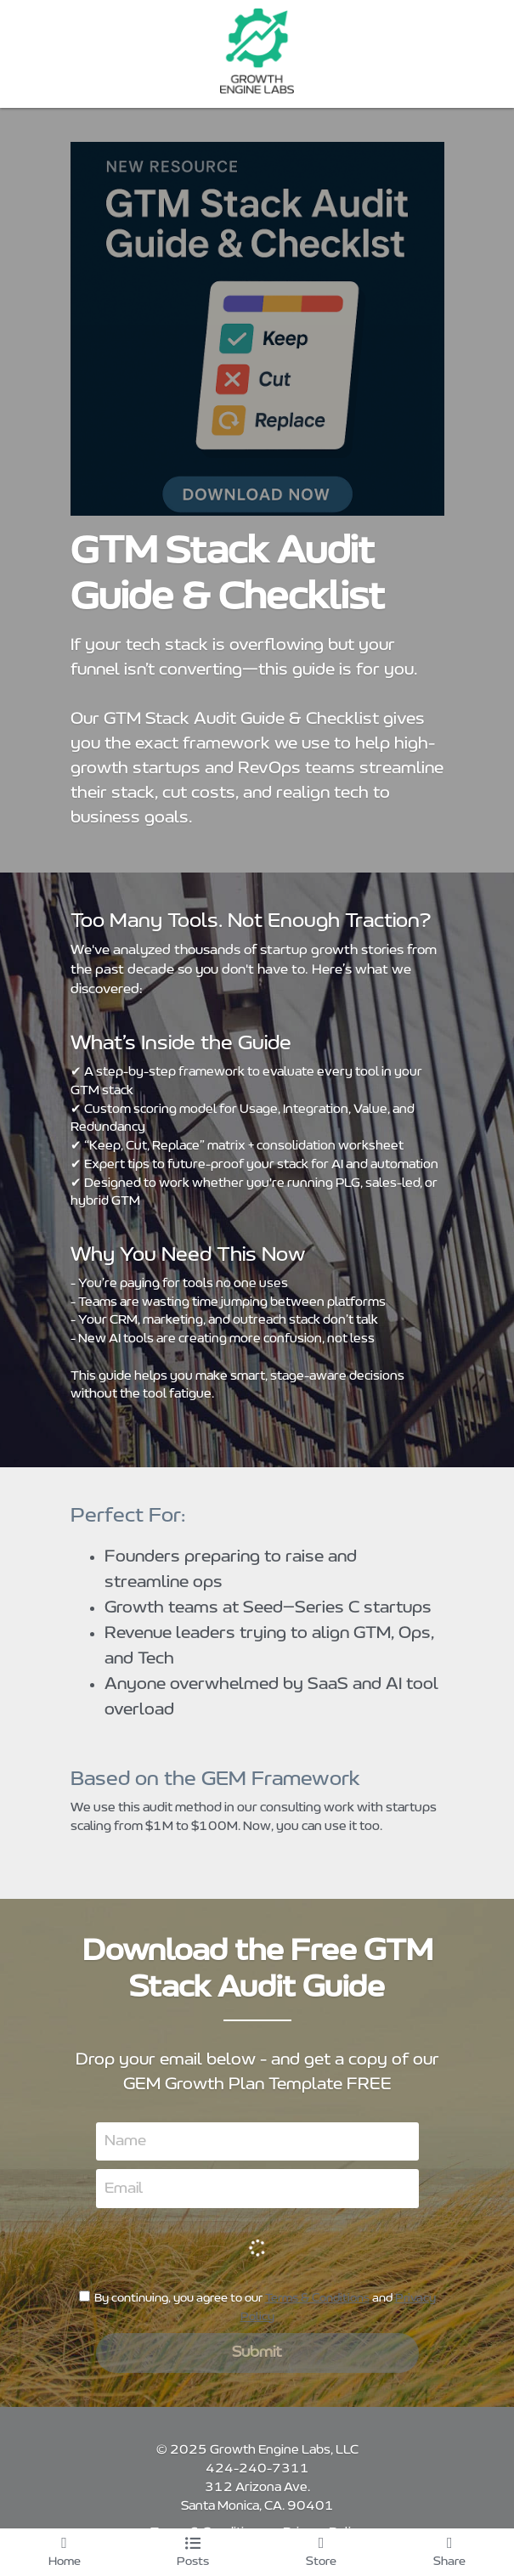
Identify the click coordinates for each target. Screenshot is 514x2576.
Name (125, 2141)
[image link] (257, 50)
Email (123, 2188)
